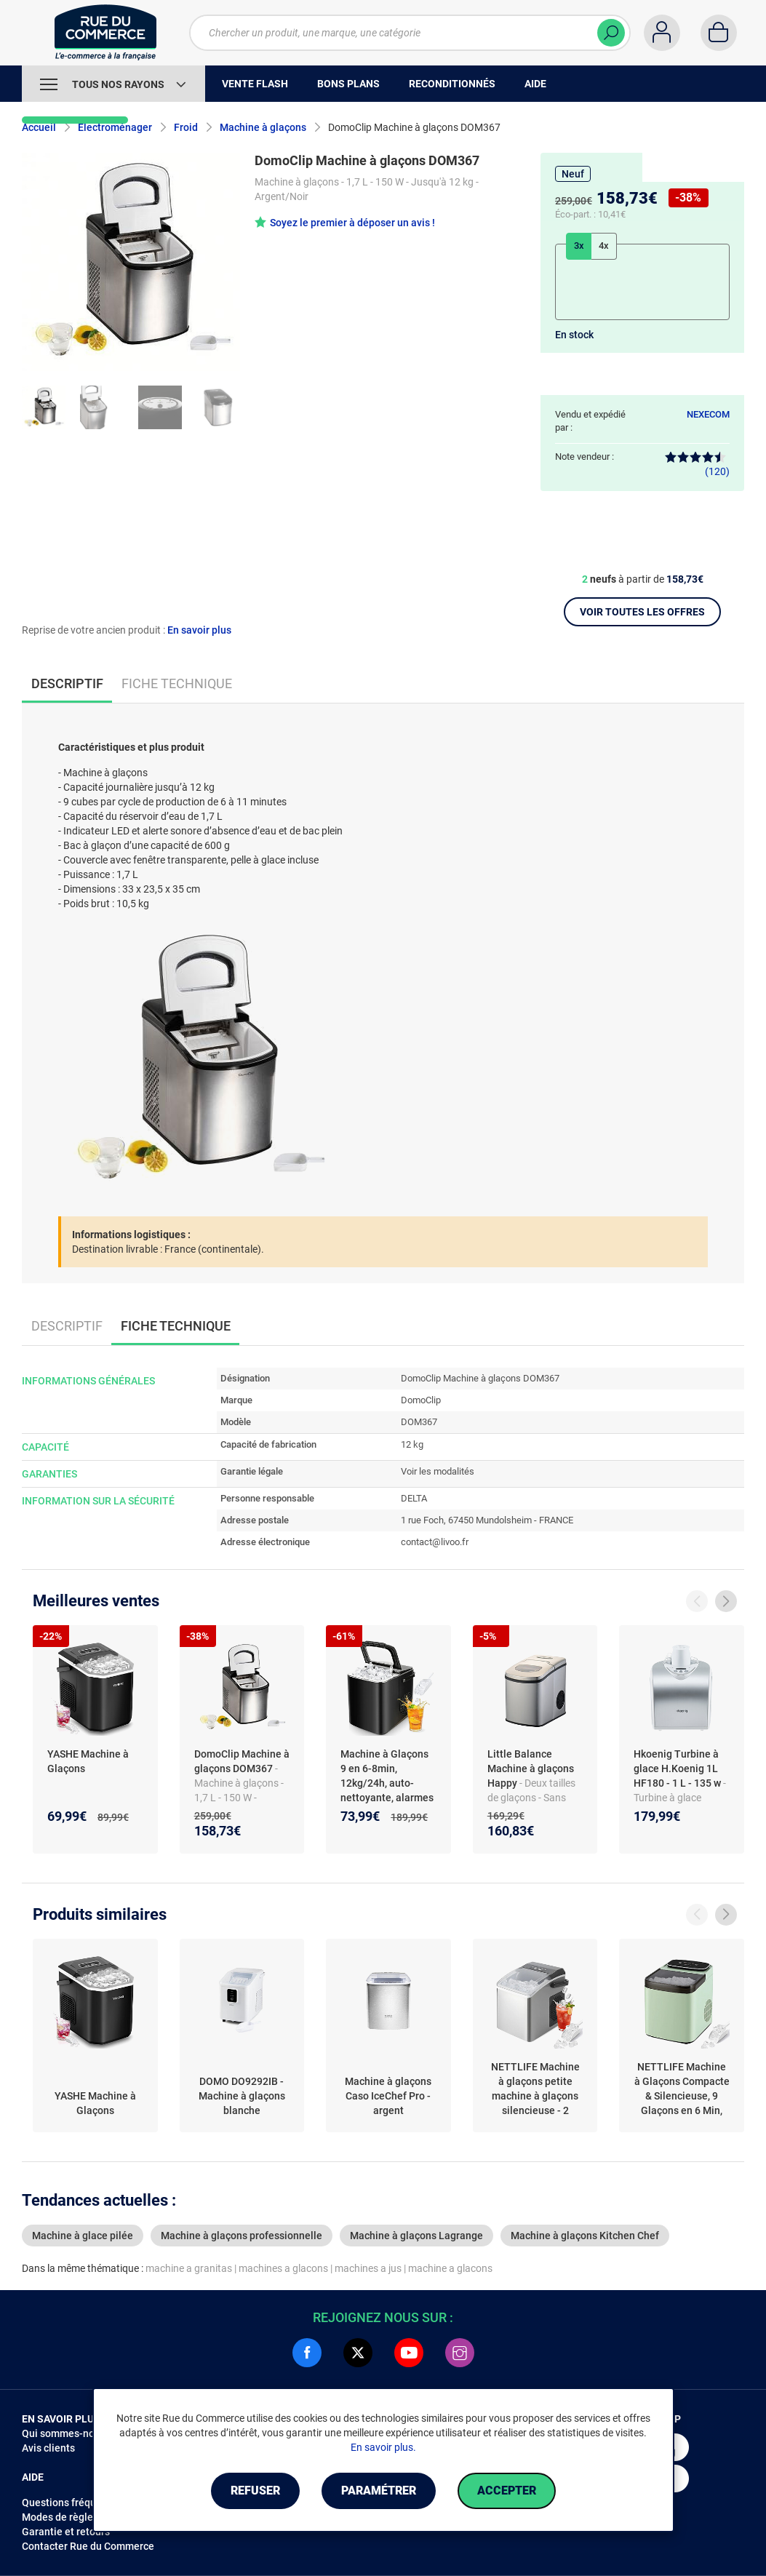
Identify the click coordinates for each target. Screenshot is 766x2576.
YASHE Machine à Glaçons (88, 1761)
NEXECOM (708, 414)
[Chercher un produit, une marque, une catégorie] (410, 32)
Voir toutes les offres (642, 612)
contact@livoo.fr (434, 1541)
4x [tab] (604, 245)
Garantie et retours (66, 2531)
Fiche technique (176, 683)
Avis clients (48, 2448)
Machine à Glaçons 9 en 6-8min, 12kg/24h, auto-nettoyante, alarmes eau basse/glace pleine (387, 1790)
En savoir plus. (383, 2447)
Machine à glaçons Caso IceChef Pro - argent (388, 2095)
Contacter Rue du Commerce (88, 2546)
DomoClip (421, 1400)
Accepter (506, 2490)
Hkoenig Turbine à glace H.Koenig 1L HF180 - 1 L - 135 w (678, 1768)
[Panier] (719, 32)
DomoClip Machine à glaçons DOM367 (242, 1761)
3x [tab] (579, 245)
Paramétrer (378, 2490)
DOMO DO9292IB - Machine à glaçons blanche (242, 2095)
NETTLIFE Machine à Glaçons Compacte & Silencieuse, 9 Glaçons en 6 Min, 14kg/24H (682, 2089)
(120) (697, 464)
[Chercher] (611, 33)
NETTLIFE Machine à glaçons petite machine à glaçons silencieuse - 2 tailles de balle (535, 2089)
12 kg (412, 1444)
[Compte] (662, 32)
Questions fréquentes (72, 2502)
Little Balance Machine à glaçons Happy (530, 1768)
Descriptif (67, 1325)
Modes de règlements (72, 2517)
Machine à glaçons (263, 127)
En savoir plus (199, 630)
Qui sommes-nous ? (67, 2433)
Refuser (255, 2490)
